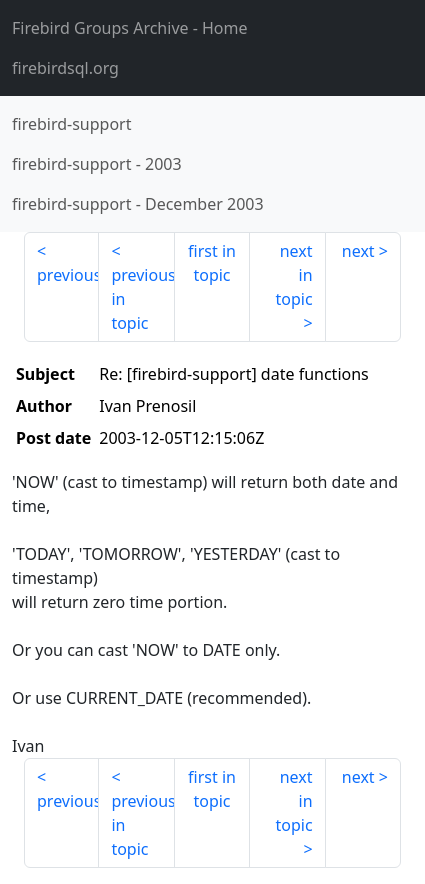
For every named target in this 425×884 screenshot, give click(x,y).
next (358, 251)
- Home (130, 28)
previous (68, 275)
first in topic (212, 263)
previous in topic (142, 299)
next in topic (293, 275)
